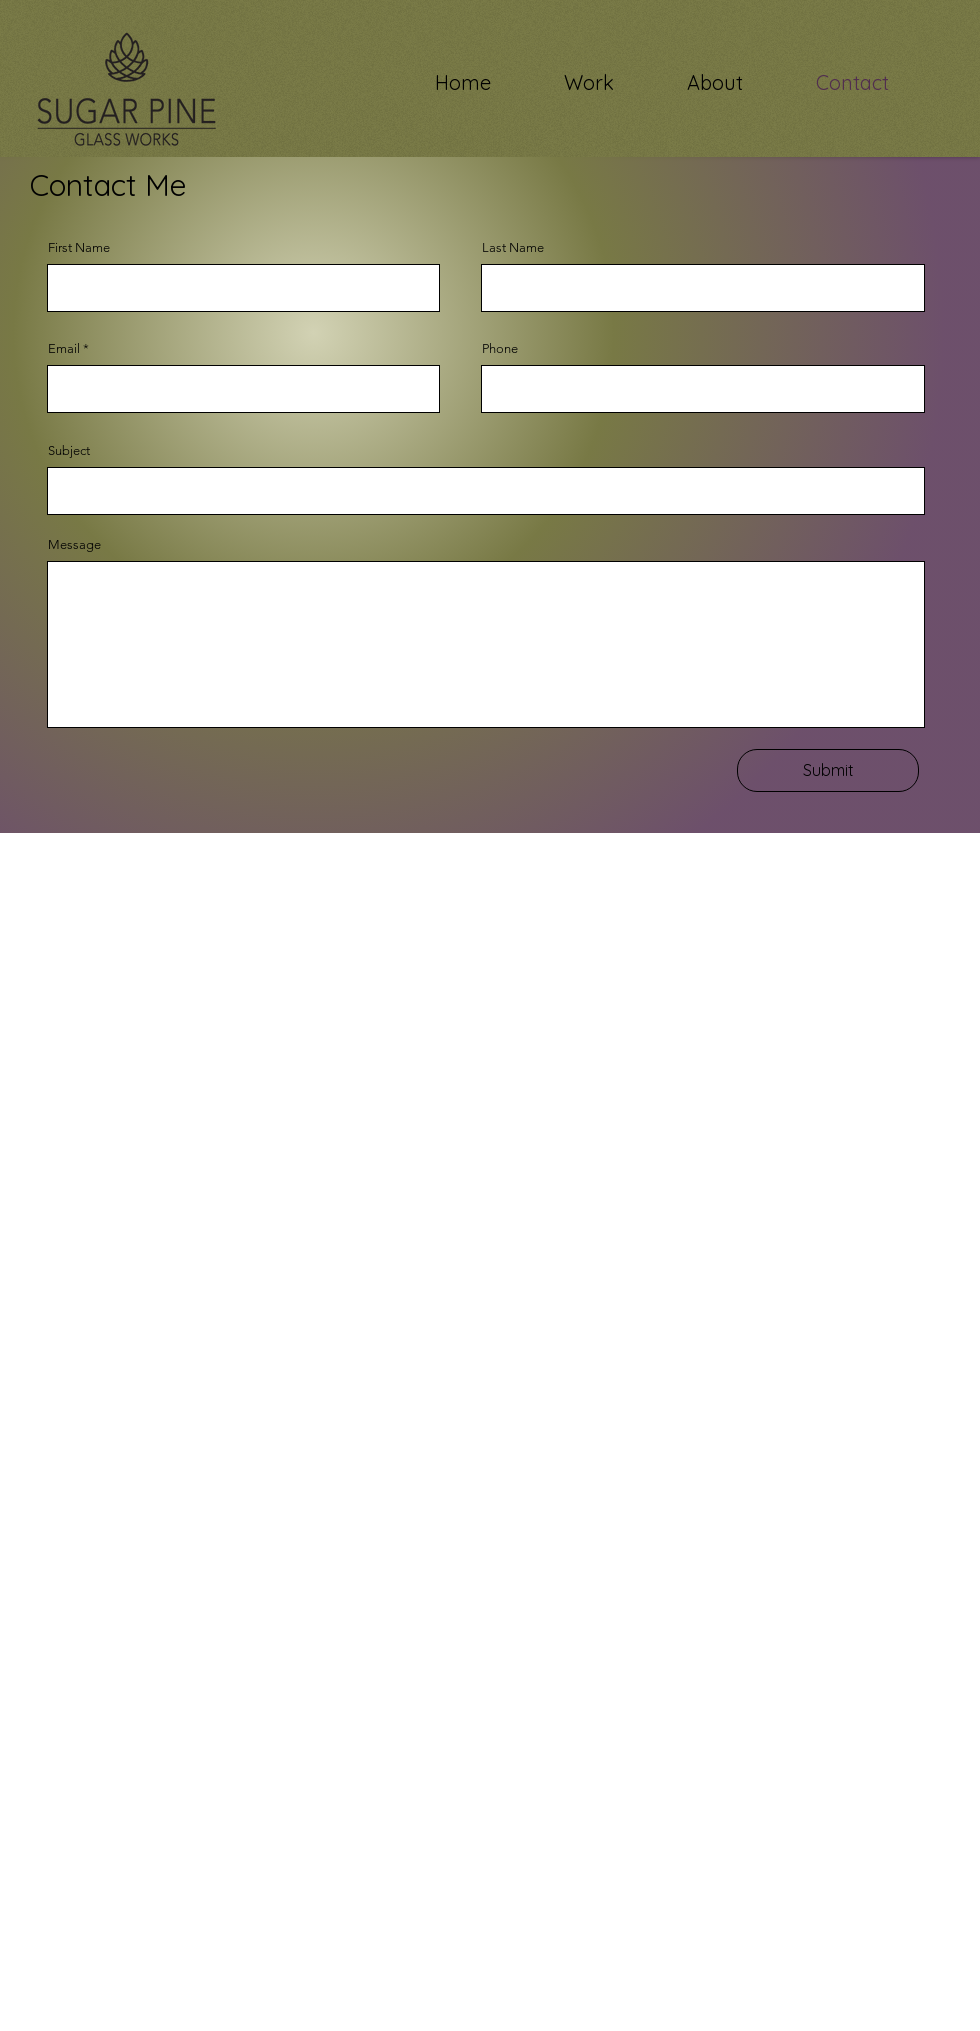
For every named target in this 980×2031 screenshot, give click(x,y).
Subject (69, 450)
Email (64, 348)
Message (74, 544)
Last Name (513, 247)
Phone (500, 348)
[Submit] (828, 770)
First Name (79, 247)
